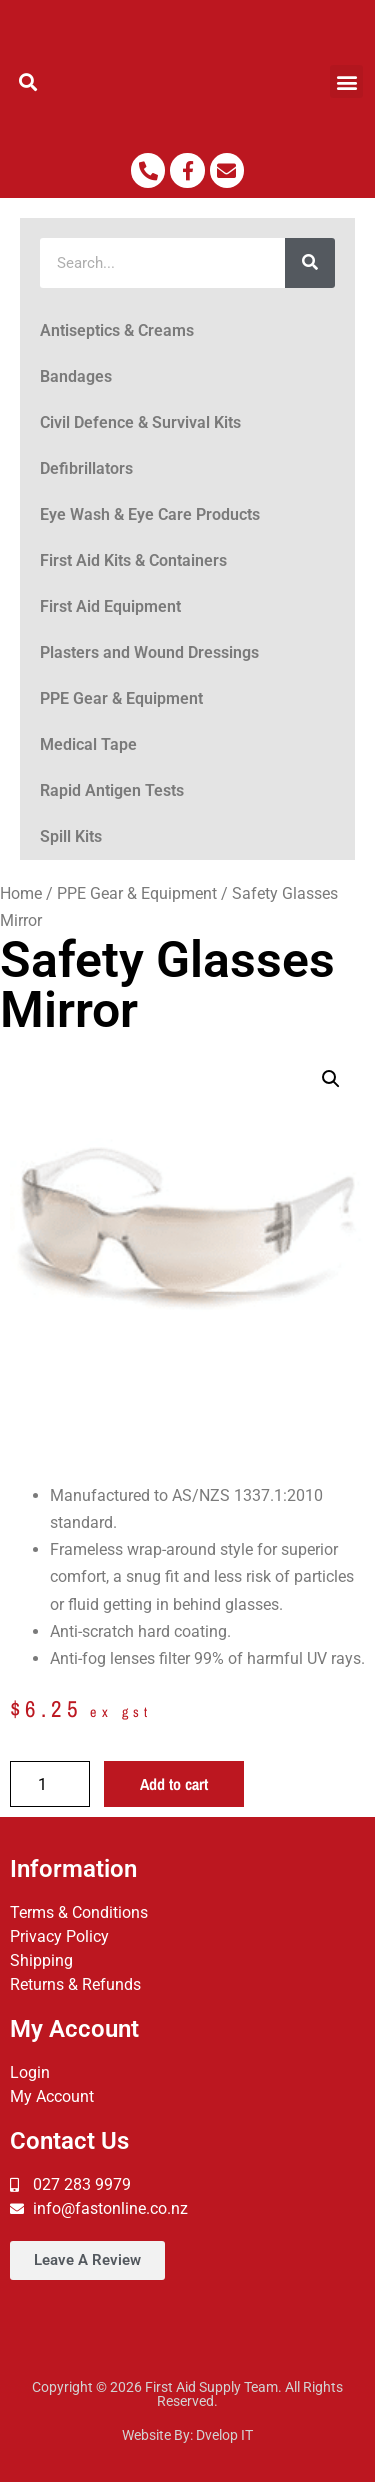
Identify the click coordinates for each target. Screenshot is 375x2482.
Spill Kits (71, 836)
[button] (28, 81)
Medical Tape (88, 744)
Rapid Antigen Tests (112, 790)
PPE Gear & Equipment (121, 698)
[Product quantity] (50, 1784)
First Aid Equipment (110, 606)
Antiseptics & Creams (117, 330)
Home (21, 893)
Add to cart (174, 1784)
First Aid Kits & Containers (133, 560)
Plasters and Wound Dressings (149, 652)
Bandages (76, 376)
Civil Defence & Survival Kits (140, 422)
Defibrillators (86, 468)
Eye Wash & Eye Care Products (150, 514)
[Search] (310, 263)
